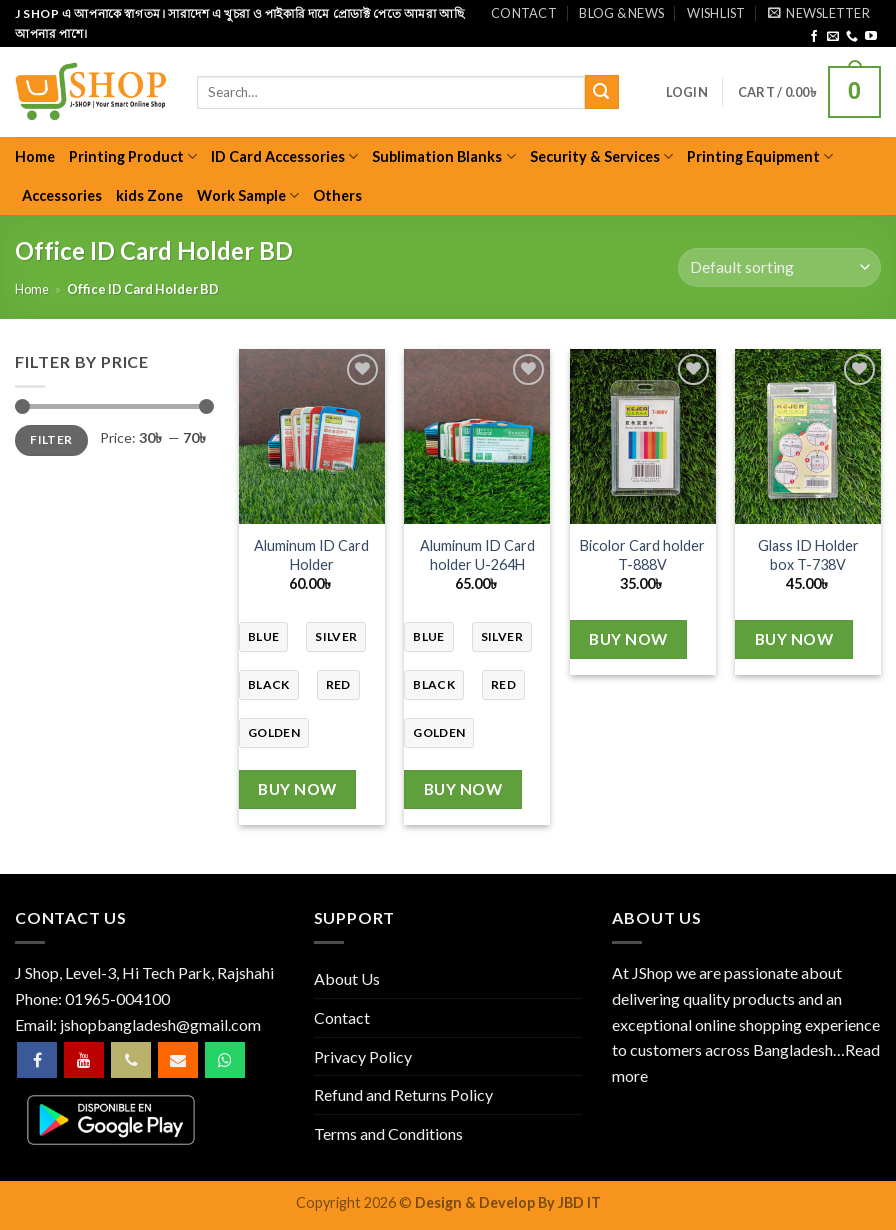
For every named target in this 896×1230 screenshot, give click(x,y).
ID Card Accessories (284, 156)
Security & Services (601, 156)
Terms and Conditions (388, 1133)
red (338, 684)
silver (336, 636)
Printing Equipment (760, 156)
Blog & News (621, 13)
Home (35, 156)
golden (274, 732)
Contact (524, 13)
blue (263, 636)
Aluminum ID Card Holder (311, 555)
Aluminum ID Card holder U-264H (477, 555)
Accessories (62, 195)
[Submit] (602, 92)
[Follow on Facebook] (814, 37)
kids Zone (149, 195)
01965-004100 (117, 998)
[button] (819, 13)
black (269, 684)
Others (337, 195)
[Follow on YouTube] (871, 37)
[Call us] (852, 37)
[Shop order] (779, 267)
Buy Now (297, 789)
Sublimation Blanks (443, 156)
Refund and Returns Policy (403, 1094)
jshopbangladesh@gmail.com (160, 1024)
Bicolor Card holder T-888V (642, 555)
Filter (51, 439)
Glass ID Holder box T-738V (808, 555)
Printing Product (133, 156)
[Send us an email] (833, 37)
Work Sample (248, 195)
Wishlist (716, 13)
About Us (347, 978)
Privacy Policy (363, 1056)
